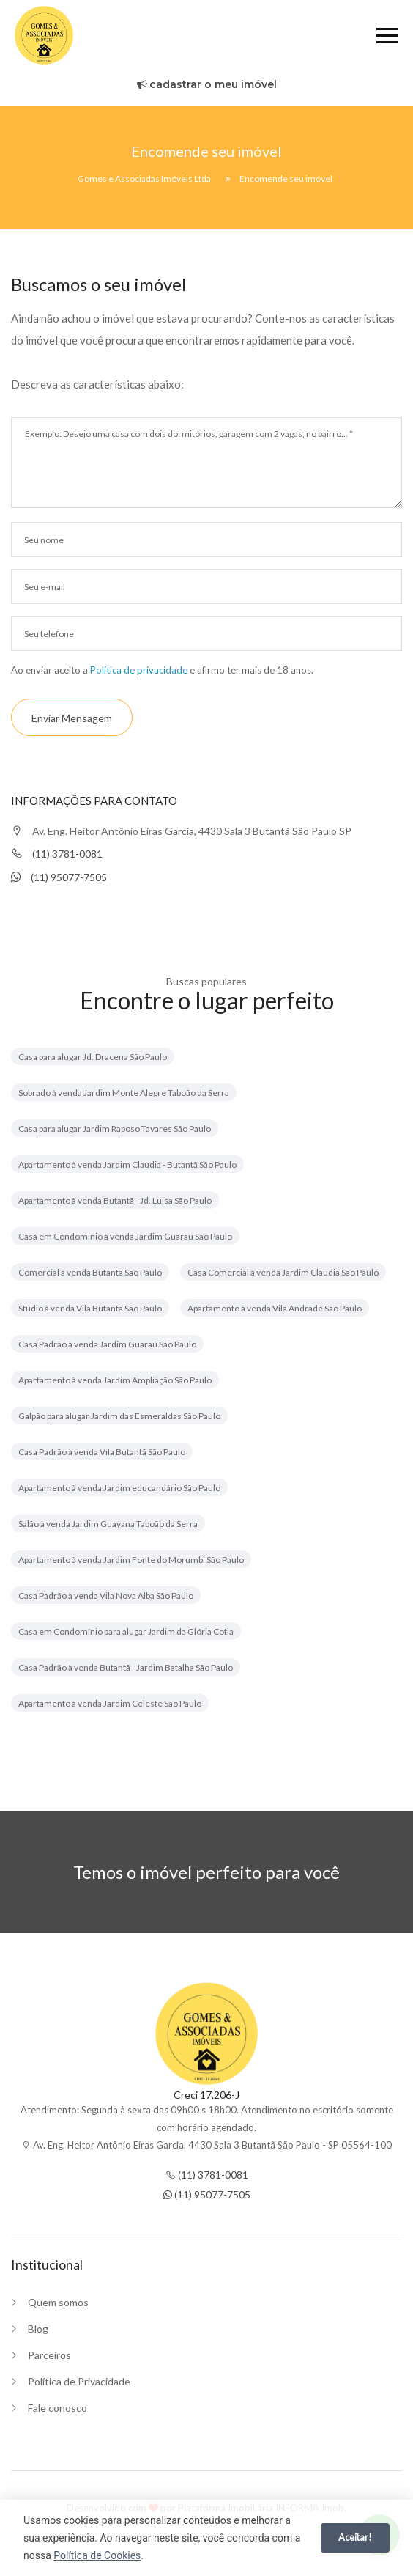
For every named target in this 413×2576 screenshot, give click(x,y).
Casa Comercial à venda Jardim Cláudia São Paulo (283, 1272)
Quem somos (58, 2302)
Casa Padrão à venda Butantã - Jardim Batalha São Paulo (125, 1667)
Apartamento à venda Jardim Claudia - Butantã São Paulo (127, 1164)
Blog (38, 2328)
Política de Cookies (97, 2555)
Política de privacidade (138, 670)
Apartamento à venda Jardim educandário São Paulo (119, 1487)
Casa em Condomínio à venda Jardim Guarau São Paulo (125, 1236)
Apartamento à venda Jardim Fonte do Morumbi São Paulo (131, 1559)
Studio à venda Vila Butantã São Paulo (90, 1308)
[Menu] (387, 38)
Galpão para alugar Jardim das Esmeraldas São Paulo (119, 1415)
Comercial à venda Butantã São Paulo (90, 1272)
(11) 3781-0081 (57, 853)
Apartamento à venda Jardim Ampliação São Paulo (115, 1380)
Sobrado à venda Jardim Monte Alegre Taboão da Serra (123, 1092)
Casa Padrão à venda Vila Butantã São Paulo (101, 1451)
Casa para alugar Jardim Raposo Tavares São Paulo (114, 1128)
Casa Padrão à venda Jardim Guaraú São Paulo (107, 1344)
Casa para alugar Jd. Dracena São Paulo (92, 1056)
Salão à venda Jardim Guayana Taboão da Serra (108, 1523)
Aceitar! (355, 2537)
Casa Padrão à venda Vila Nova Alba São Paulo (105, 1595)
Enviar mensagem (71, 718)
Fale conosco (57, 2408)
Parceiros (49, 2355)
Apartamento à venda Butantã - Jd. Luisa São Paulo (115, 1200)
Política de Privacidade (79, 2381)
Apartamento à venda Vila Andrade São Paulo (274, 1308)
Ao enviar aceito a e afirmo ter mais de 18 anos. (162, 670)
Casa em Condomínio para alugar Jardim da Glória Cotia (126, 1631)
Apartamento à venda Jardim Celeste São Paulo (109, 1703)
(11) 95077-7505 (59, 877)
